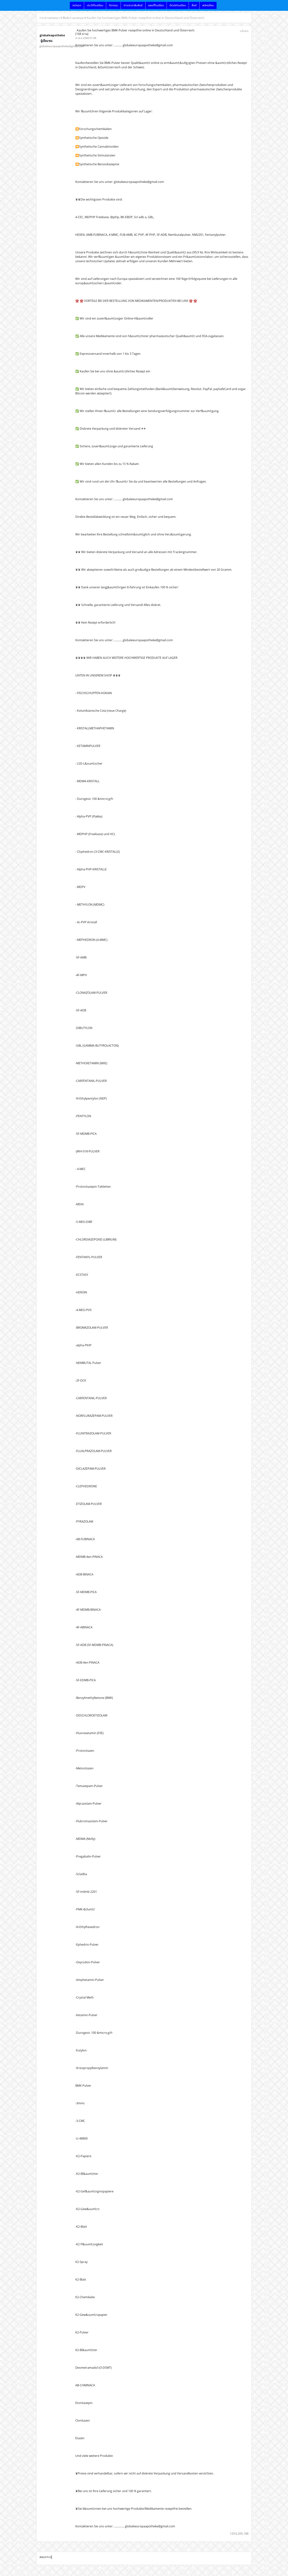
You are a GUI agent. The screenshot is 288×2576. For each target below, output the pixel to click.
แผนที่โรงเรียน (156, 5)
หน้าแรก (77, 5)
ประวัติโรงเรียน (95, 5)
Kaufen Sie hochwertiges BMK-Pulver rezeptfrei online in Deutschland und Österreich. (146, 18)
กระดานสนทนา (49, 18)
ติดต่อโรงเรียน (178, 5)
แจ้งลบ (244, 31)
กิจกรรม (113, 5)
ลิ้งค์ (194, 5)
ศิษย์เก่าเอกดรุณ (73, 18)
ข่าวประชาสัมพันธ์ (133, 5)
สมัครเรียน (208, 5)
